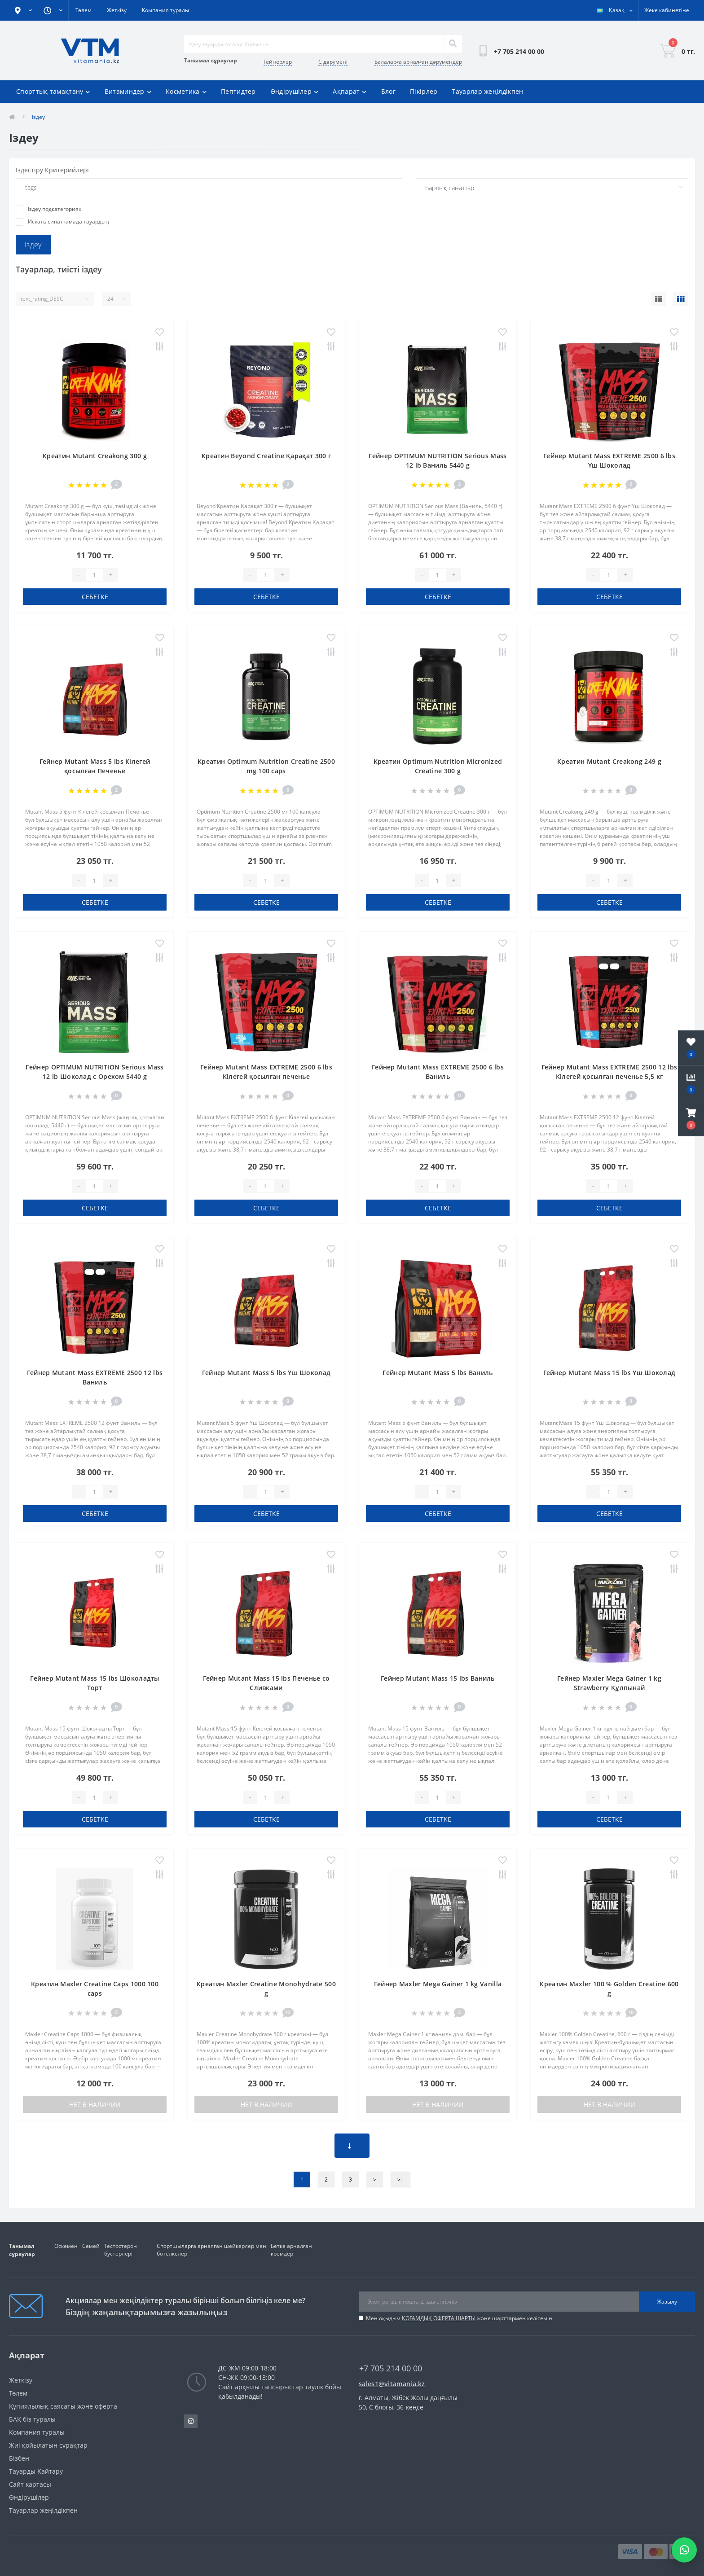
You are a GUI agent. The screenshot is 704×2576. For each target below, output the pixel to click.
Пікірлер (423, 91)
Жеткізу (117, 10)
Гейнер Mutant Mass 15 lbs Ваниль (438, 1678)
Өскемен (66, 2246)
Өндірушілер (294, 91)
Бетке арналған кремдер (291, 2249)
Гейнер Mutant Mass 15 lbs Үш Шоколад (609, 1372)
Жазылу (667, 2301)
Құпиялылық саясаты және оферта (63, 2406)
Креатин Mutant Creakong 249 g (609, 761)
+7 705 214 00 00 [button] (390, 2368)
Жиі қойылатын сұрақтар (48, 2445)
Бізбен (19, 2458)
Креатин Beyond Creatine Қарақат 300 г (266, 455)
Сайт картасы (30, 2484)
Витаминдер (128, 91)
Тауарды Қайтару (36, 2471)
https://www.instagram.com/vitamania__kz (191, 2421)
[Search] (452, 44)
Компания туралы (165, 10)
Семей (91, 2246)
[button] (691, 1118)
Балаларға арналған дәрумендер (418, 62)
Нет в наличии (95, 2104)
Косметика (186, 91)
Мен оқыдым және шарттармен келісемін (459, 2318)
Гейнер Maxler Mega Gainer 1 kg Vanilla (438, 1984)
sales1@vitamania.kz (392, 2383)
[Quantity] (94, 575)
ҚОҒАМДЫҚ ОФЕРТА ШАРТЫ (438, 2318)
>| (400, 2179)
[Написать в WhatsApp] (684, 2550)
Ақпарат (349, 91)
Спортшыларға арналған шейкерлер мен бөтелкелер (211, 2249)
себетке (95, 596)
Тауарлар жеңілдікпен (487, 91)
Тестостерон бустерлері (120, 2249)
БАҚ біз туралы (32, 2419)
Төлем (83, 10)
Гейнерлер (278, 62)
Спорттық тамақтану (53, 91)
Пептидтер (238, 91)
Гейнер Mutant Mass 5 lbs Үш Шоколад (266, 1372)
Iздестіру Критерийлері (52, 170)
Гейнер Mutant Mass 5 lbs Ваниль (438, 1372)
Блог (388, 91)
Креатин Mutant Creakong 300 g (95, 455)
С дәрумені (333, 62)
